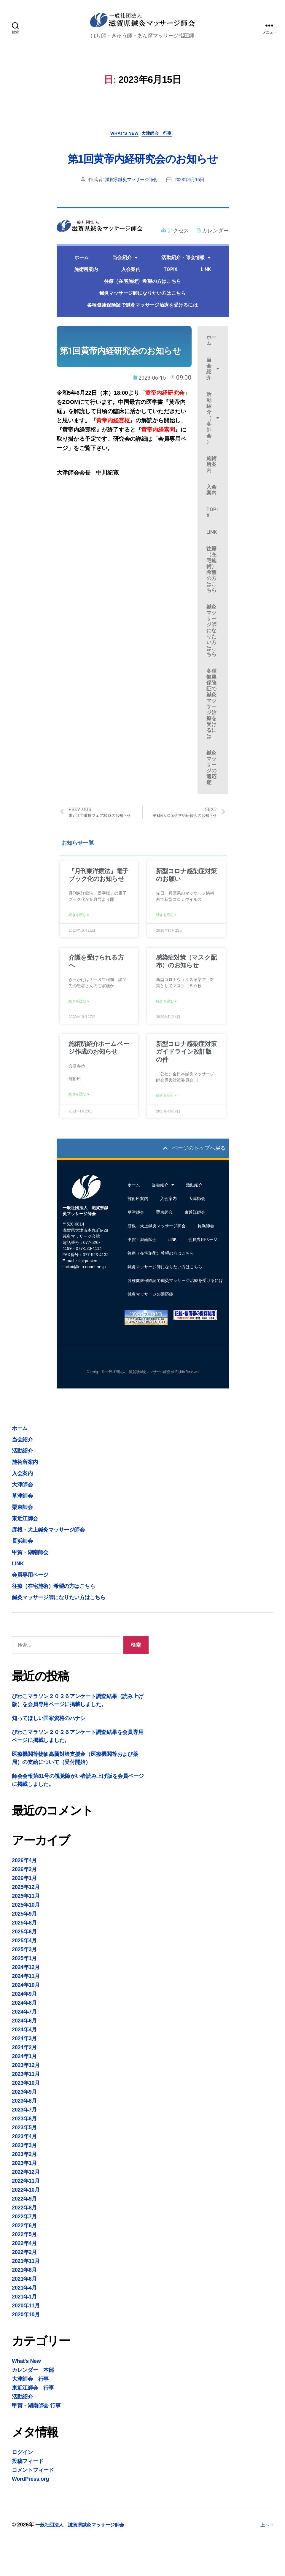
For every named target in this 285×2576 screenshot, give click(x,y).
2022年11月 (26, 2215)
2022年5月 (24, 2269)
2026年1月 (24, 1913)
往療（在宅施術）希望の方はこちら (142, 310)
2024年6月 (24, 2055)
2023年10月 (26, 2117)
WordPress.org (30, 2513)
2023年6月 (24, 2153)
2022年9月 (24, 2233)
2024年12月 (26, 2002)
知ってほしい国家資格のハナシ (48, 1753)
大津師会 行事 (160, 140)
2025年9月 (24, 1948)
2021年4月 (24, 2322)
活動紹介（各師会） (212, 447)
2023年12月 (26, 2100)
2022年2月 (24, 2287)
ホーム (81, 287)
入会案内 (131, 299)
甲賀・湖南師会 (142, 1274)
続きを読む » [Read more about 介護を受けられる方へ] (79, 1033)
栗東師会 (164, 1246)
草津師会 (136, 1246)
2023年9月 (24, 2126)
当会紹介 (125, 287)
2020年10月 (26, 2349)
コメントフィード (33, 2504)
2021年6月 (24, 2313)
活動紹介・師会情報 (186, 287)
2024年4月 (24, 2064)
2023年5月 (24, 2162)
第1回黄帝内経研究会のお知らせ (142, 174)
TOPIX (170, 299)
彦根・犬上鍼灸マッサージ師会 (157, 1260)
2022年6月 (24, 2260)
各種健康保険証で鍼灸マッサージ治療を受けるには (142, 334)
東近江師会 (194, 1246)
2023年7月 (24, 2144)
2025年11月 (26, 1930)
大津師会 (197, 1233)
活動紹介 (194, 1219)
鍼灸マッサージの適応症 (211, 797)
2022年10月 (26, 2224)
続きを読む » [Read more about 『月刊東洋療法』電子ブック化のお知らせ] (79, 946)
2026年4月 (24, 1895)
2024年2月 (24, 2082)
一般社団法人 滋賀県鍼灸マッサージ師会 (85, 2559)
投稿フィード (27, 2496)
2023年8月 (24, 2135)
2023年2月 (24, 2189)
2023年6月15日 (191, 208)
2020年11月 (26, 2340)
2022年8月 (24, 2242)
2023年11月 (26, 2108)
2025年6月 (24, 1966)
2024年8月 (24, 2037)
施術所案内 (86, 299)
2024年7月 (24, 2046)
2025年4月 (24, 1975)
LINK (206, 299)
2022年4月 (24, 2278)
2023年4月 (24, 2171)
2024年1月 (24, 2091)
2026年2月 (24, 1904)
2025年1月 (24, 1993)
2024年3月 (24, 2073)
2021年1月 (24, 2331)
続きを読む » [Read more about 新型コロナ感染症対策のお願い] (166, 946)
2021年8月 (24, 2304)
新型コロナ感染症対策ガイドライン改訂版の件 (186, 1083)
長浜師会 (206, 1260)
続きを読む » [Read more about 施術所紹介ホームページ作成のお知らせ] (79, 1127)
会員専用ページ (202, 1274)
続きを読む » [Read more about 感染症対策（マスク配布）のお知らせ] (166, 1033)
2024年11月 (26, 2011)
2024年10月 (26, 2019)
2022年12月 (26, 2206)
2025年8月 (24, 1957)
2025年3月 (24, 1984)
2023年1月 (24, 2198)
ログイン (22, 2487)
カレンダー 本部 (33, 2404)
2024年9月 (24, 2028)
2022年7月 (24, 2251)
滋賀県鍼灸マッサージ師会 (130, 208)
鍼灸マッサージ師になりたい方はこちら (142, 322)
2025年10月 (26, 1939)
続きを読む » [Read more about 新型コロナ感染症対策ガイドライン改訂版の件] (166, 1128)
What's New (123, 140)
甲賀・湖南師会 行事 (36, 2440)
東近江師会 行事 (33, 2422)
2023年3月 (24, 2180)
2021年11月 (26, 2295)
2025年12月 (26, 1922)
